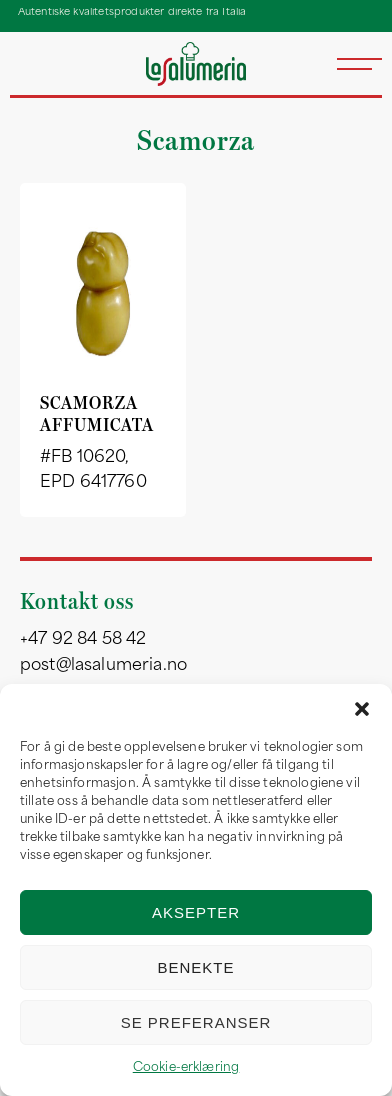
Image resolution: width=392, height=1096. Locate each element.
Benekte (195, 967)
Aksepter (196, 912)
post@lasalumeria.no (103, 666)
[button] (362, 709)
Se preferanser (196, 1022)
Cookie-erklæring (186, 1068)
